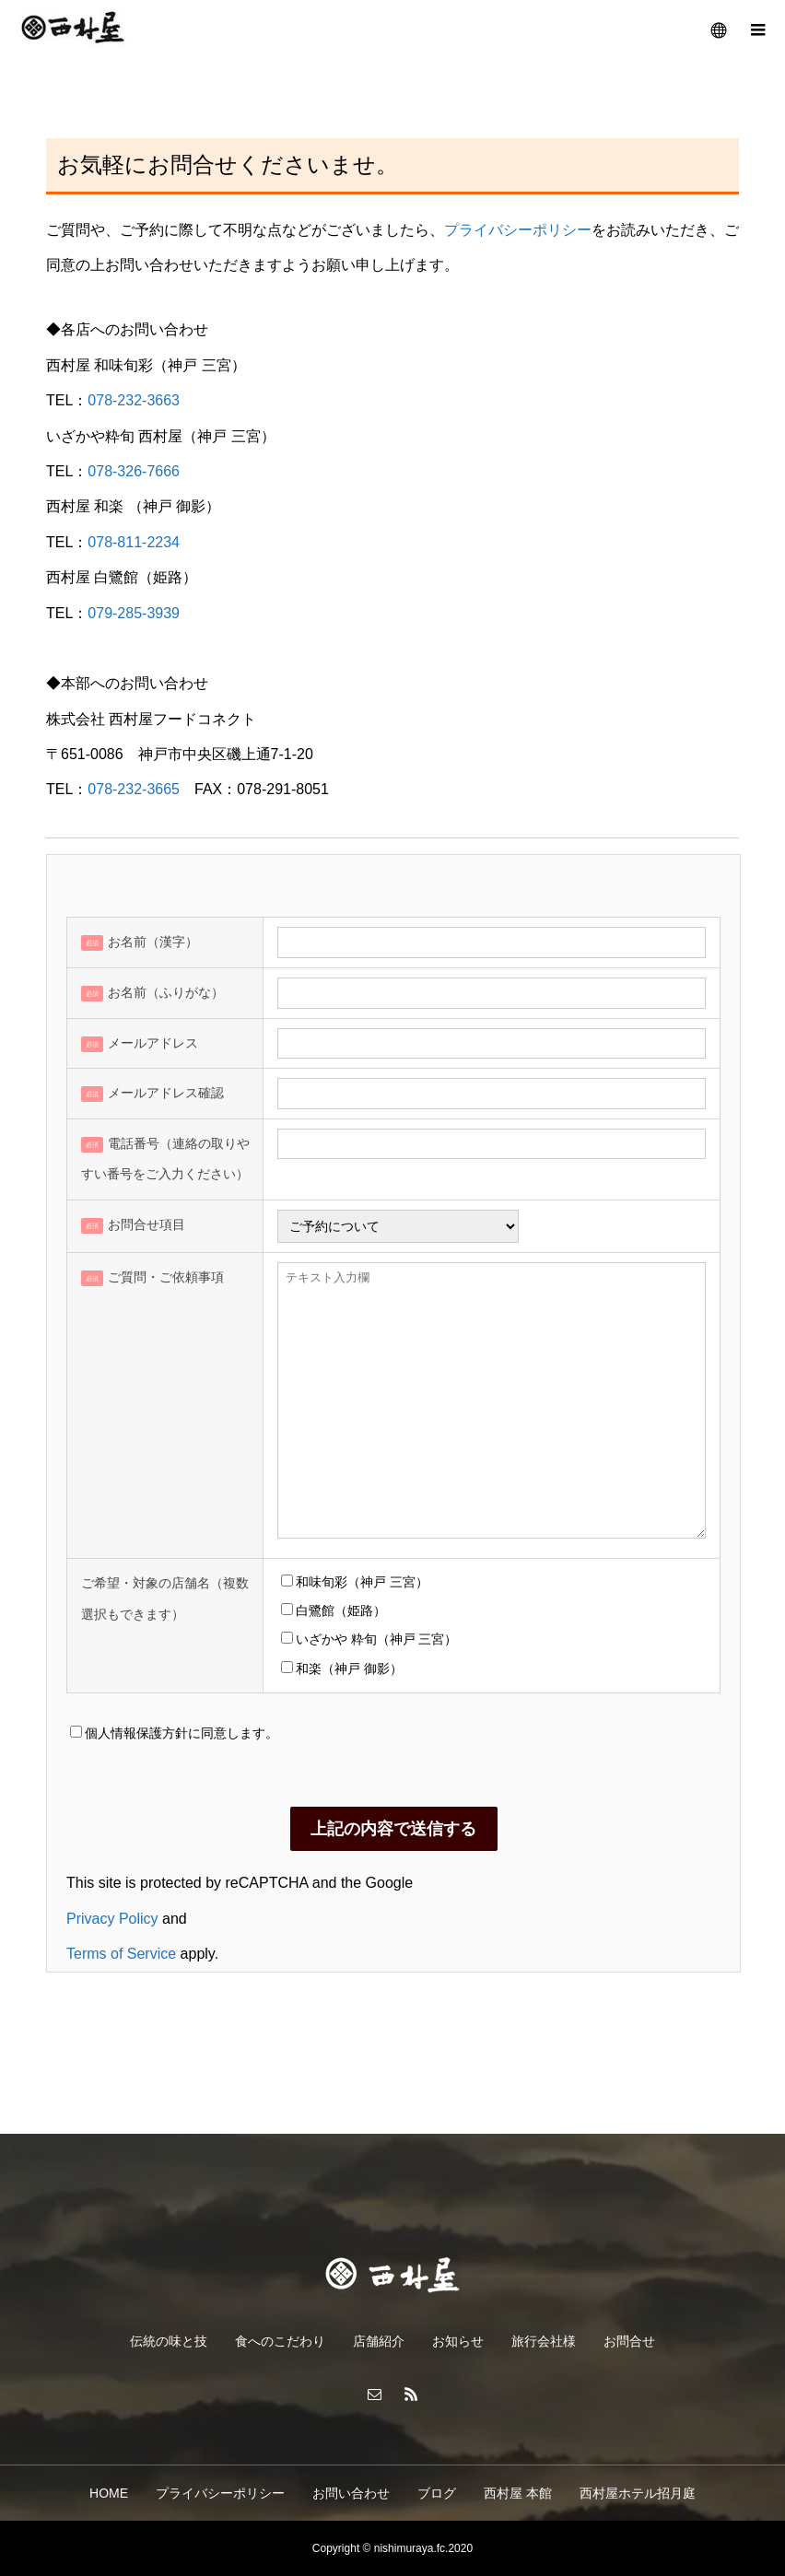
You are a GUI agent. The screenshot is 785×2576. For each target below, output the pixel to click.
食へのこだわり (280, 2341)
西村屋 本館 (518, 2493)
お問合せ (629, 2341)
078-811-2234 (134, 542)
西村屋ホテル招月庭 (638, 2493)
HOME (108, 2493)
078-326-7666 (134, 471)
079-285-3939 (134, 613)
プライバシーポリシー (518, 230)
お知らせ (458, 2341)
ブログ (436, 2493)
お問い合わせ (351, 2493)
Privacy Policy (112, 1918)
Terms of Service (121, 1953)
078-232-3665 (134, 789)
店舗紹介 (378, 2341)
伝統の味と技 (168, 2341)
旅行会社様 (543, 2341)
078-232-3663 (134, 400)
